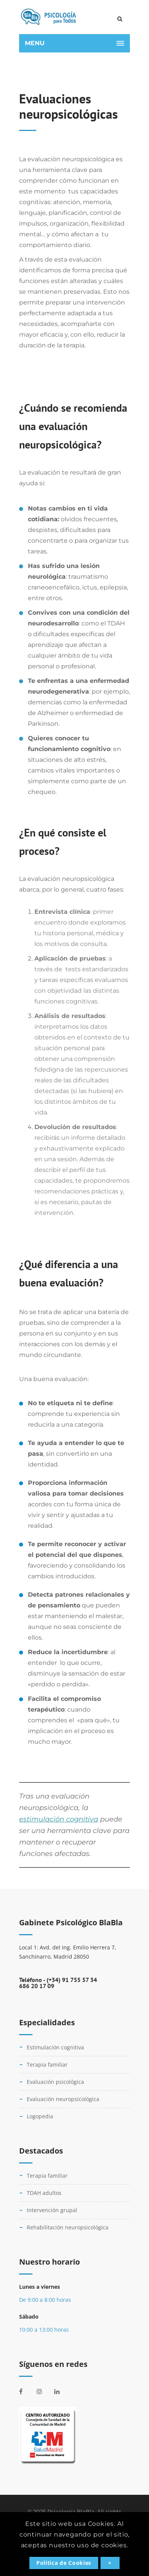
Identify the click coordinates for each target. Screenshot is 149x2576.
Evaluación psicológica (55, 2081)
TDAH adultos (44, 2192)
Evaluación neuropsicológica (63, 2099)
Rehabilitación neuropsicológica (68, 2227)
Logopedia (40, 2116)
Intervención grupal (52, 2210)
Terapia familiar (47, 2064)
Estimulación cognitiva (55, 2047)
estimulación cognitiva (58, 1819)
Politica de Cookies (63, 2562)
